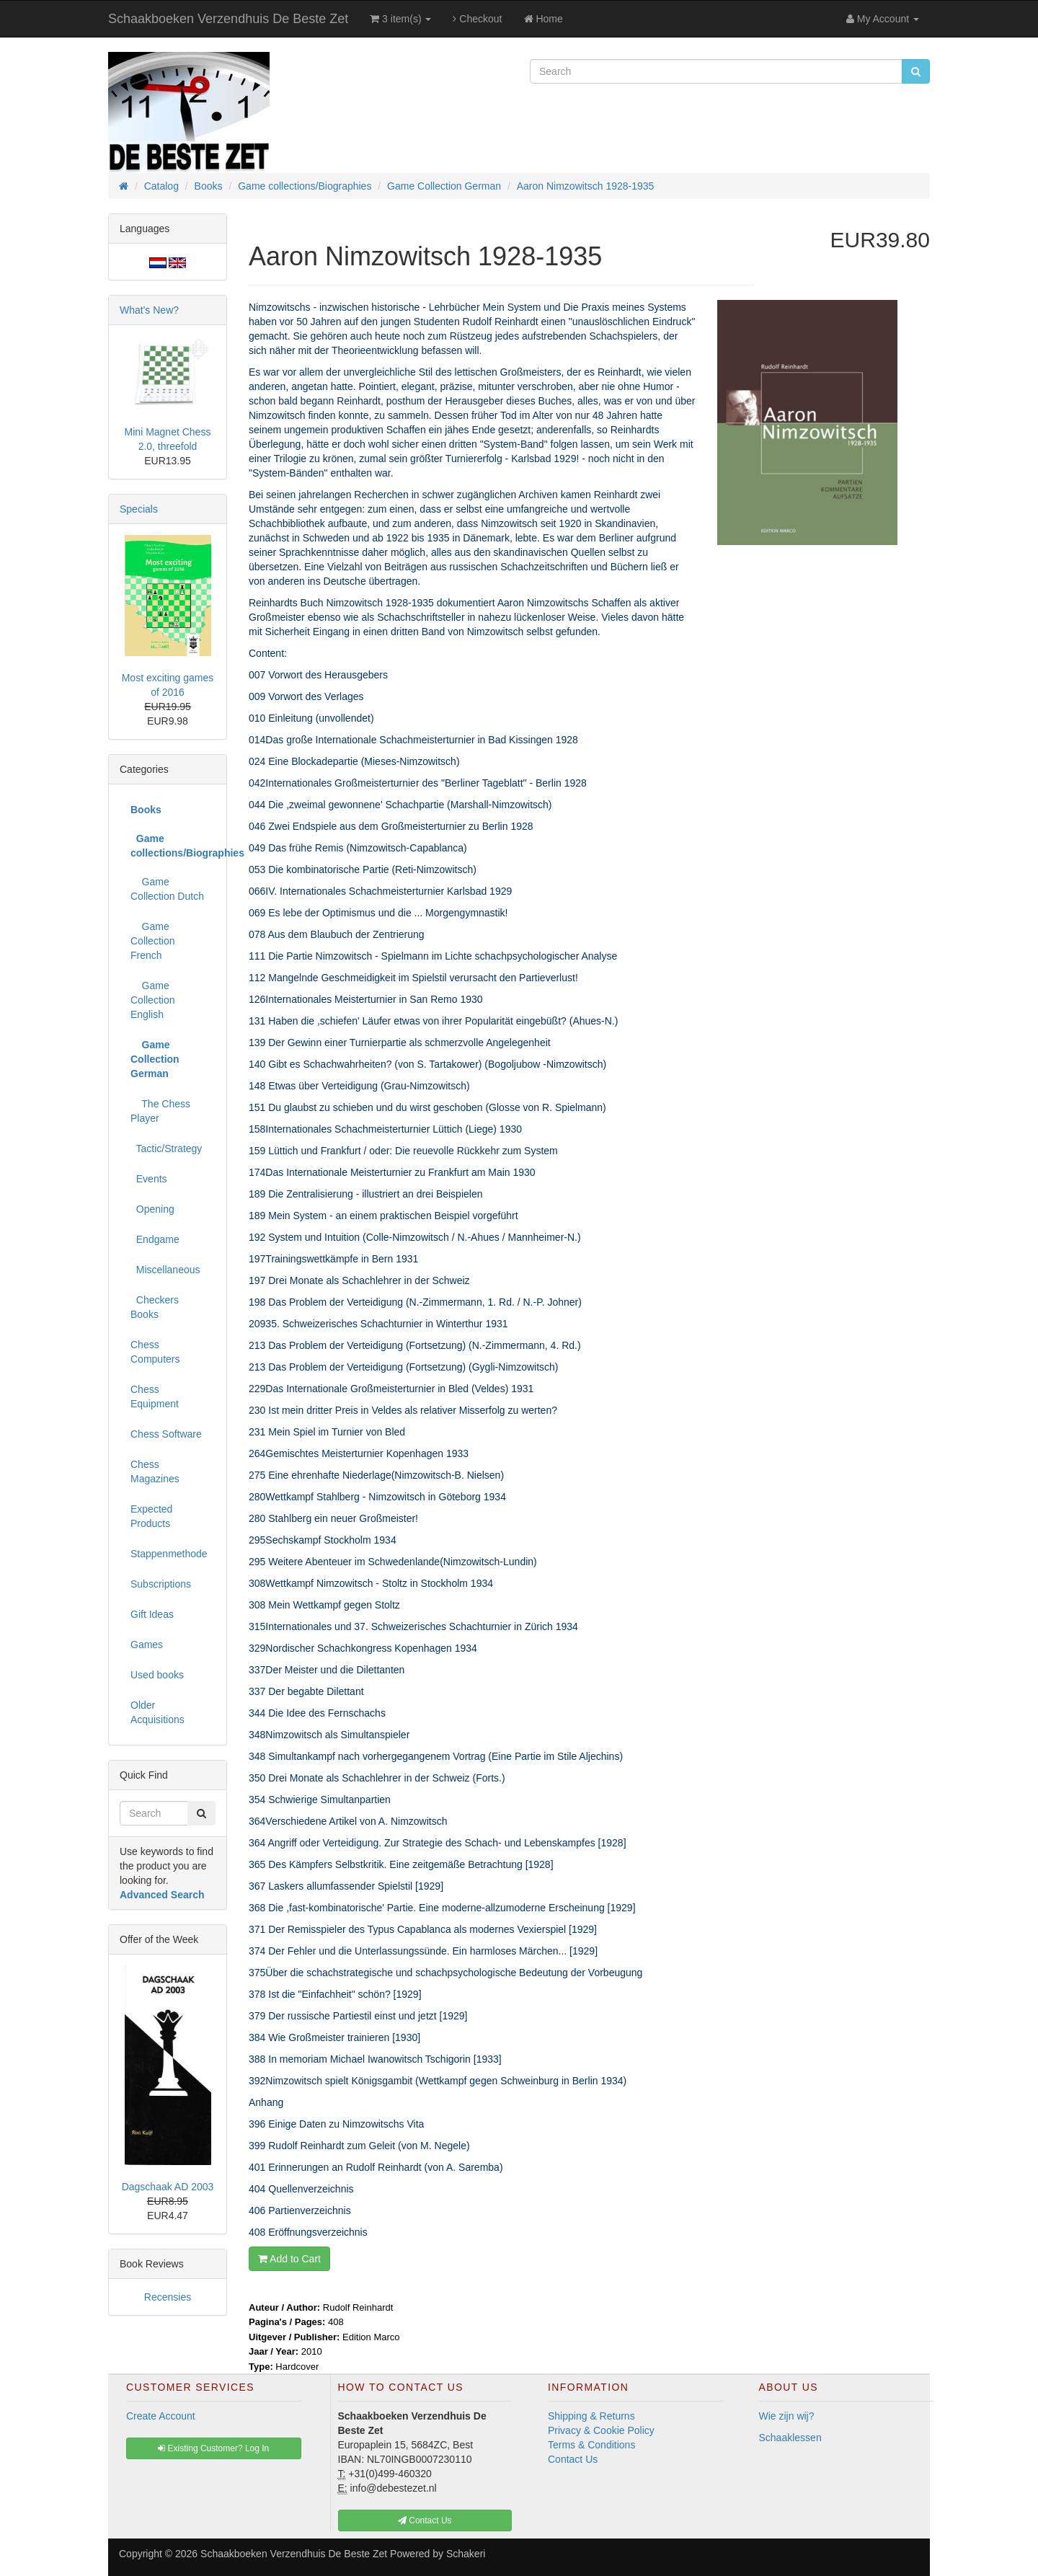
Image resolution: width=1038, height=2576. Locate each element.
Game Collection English (152, 1000)
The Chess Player (160, 1111)
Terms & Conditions (591, 2445)
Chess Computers (154, 1352)
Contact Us (573, 2459)
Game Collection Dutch (167, 889)
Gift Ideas (152, 1614)
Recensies (167, 2297)
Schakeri (465, 2553)
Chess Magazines (154, 1471)
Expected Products (151, 1516)
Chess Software (166, 1434)
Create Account (160, 2416)
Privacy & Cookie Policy (601, 2430)
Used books (157, 1675)
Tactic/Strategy (166, 1148)
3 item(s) (400, 19)
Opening (152, 1209)
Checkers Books (154, 1307)
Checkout (477, 19)
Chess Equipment (154, 1396)
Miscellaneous (165, 1269)
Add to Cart (289, 2259)
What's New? (149, 310)
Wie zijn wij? (787, 2416)
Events (148, 1179)
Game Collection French (152, 941)
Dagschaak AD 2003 (168, 2186)
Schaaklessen (790, 2437)
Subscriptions (160, 1584)
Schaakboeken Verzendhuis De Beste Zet (228, 19)
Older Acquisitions (157, 1712)
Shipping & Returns (591, 2416)
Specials (139, 509)
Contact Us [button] (425, 2520)
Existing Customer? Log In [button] (213, 2448)
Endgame (154, 1239)
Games (146, 1644)
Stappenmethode (169, 1553)
